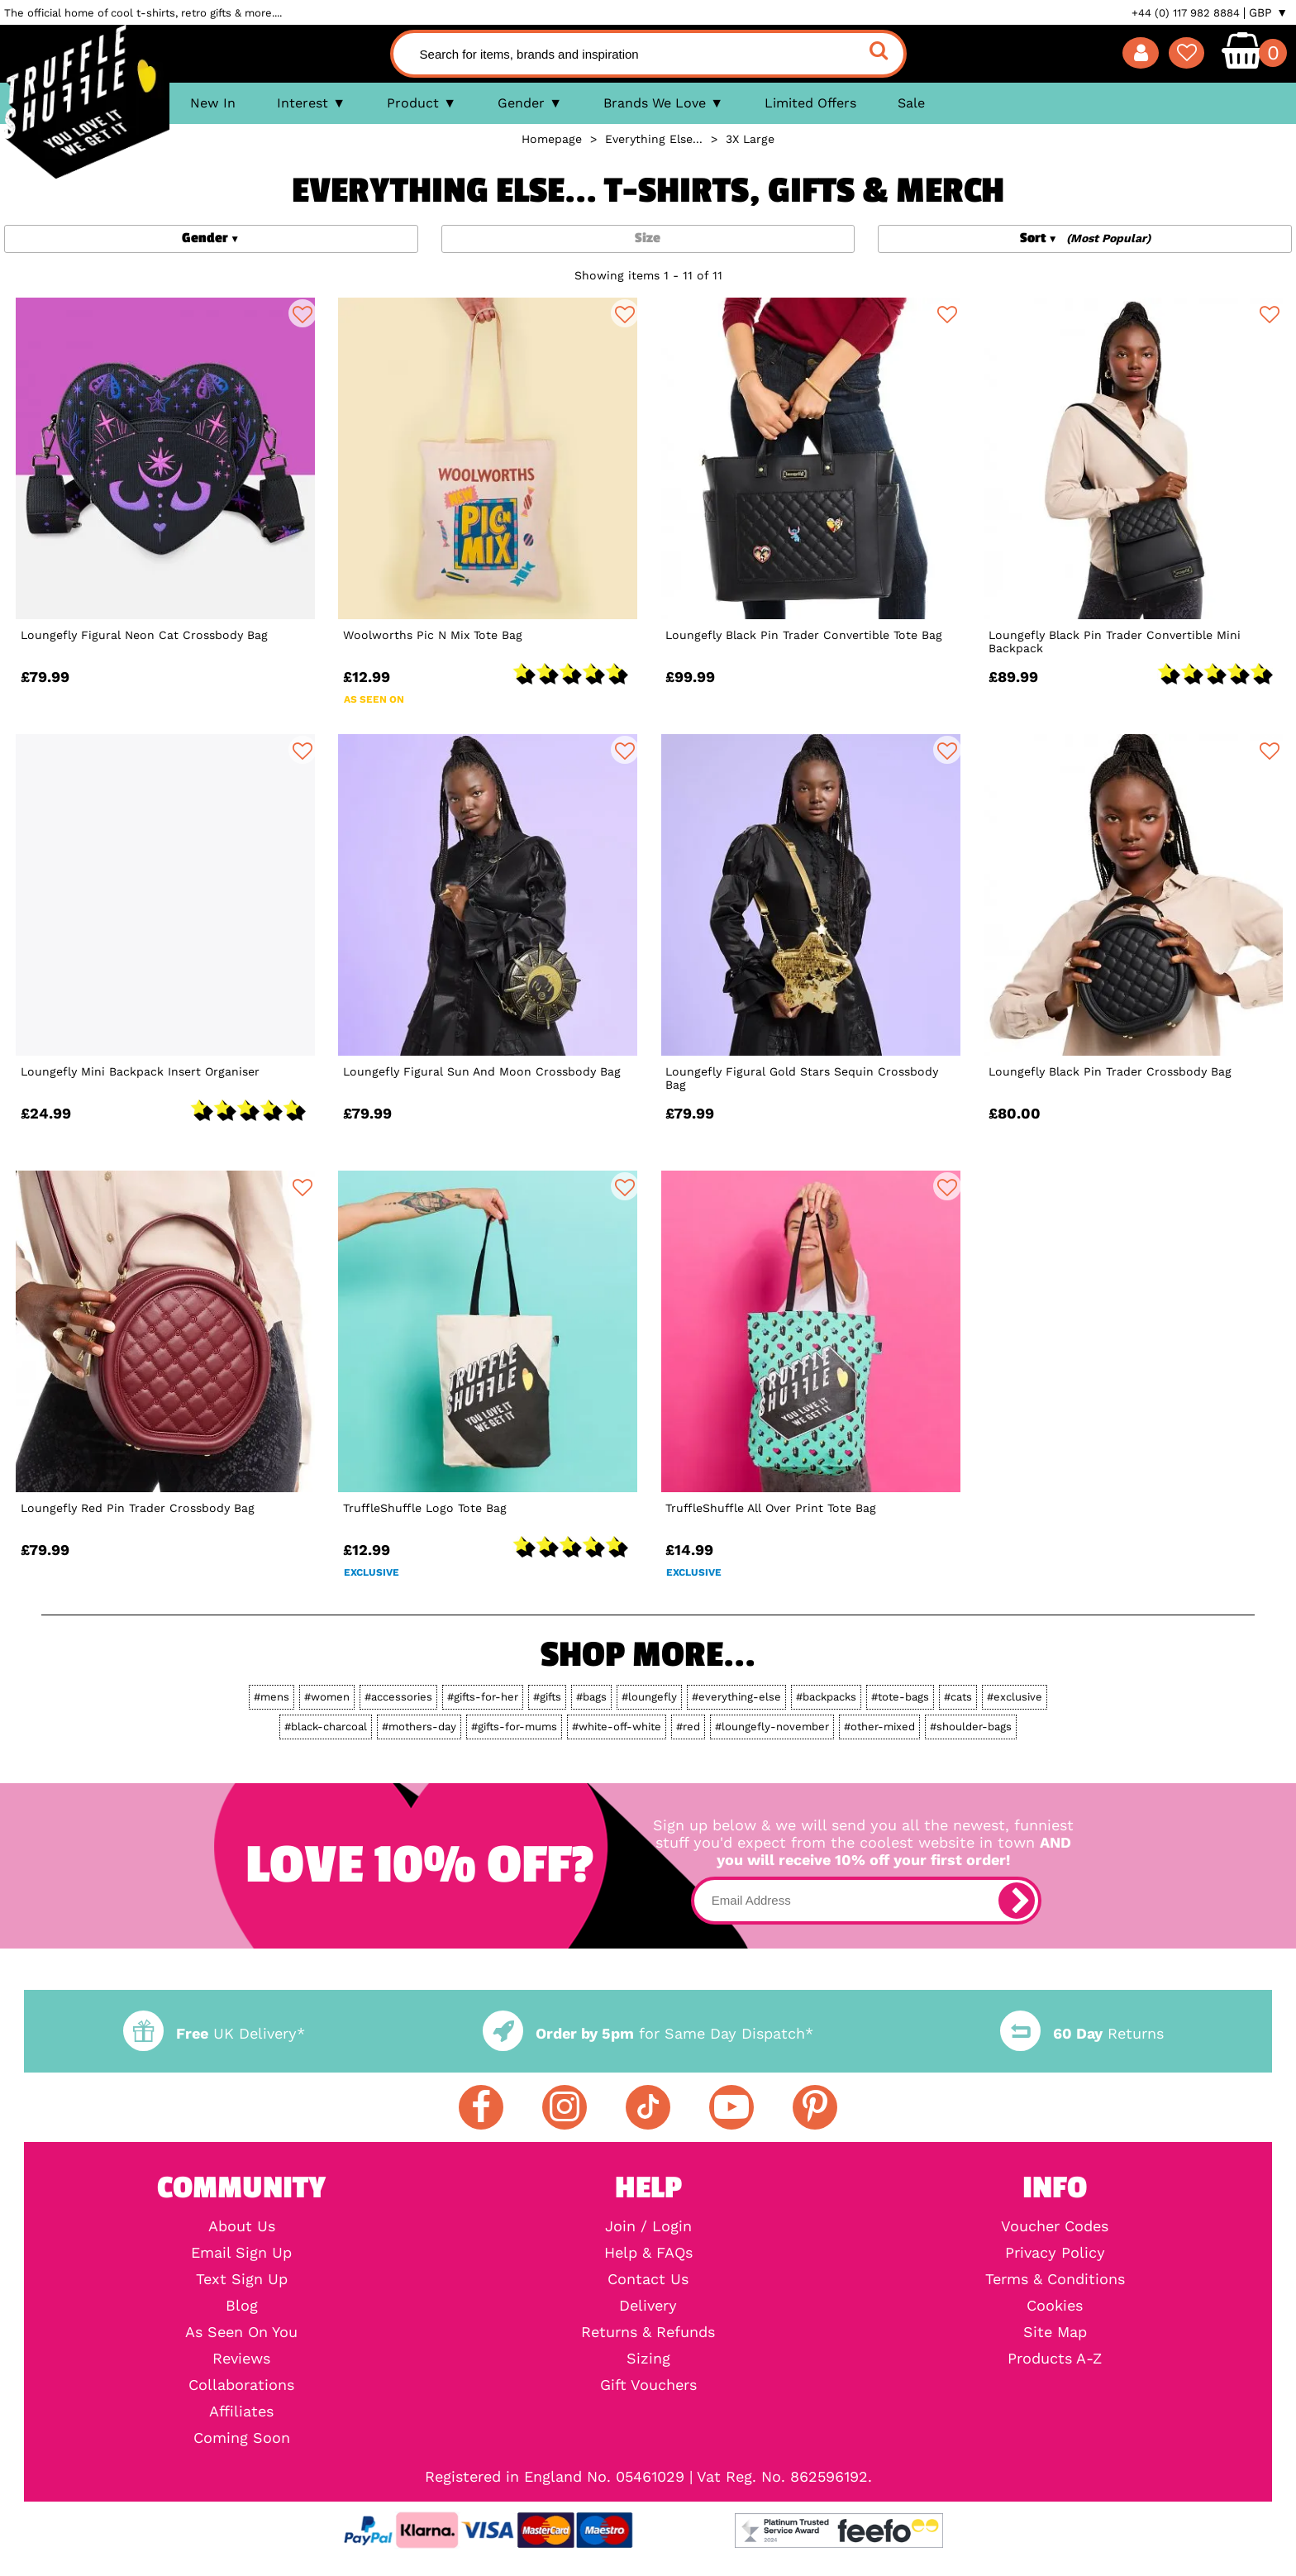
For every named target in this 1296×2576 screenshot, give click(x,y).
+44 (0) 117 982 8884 (1186, 13)
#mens (271, 1697)
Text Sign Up (242, 2279)
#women (327, 1697)
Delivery (648, 2305)
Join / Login (648, 2226)
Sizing (648, 2358)
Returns (1082, 2033)
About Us (241, 2226)
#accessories (398, 1697)
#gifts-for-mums (514, 1726)
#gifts (547, 1697)
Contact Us (648, 2279)
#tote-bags (900, 1697)
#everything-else (736, 1697)
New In (213, 103)
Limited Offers (810, 103)
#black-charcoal (325, 1726)
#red (688, 1726)
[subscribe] (1016, 1900)
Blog (242, 2305)
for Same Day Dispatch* (648, 2033)
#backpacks (826, 1697)
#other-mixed (879, 1726)
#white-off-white (616, 1726)
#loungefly (649, 1697)
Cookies (1055, 2305)
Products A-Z (1055, 2358)
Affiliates (241, 2411)
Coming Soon (241, 2438)
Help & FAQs (648, 2252)
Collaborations (241, 2385)
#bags (591, 1697)
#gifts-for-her (482, 1697)
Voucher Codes (1054, 2226)
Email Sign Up (241, 2252)
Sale (911, 103)
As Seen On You (241, 2332)
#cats (958, 1697)
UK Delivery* (214, 2033)
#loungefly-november (772, 1726)
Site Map (1055, 2332)
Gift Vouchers (648, 2385)
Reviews (241, 2358)
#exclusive (1014, 1697)
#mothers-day (419, 1726)
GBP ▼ (1268, 12)
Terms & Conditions (1055, 2279)
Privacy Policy (1055, 2252)
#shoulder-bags (971, 1726)
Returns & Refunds (648, 2332)
